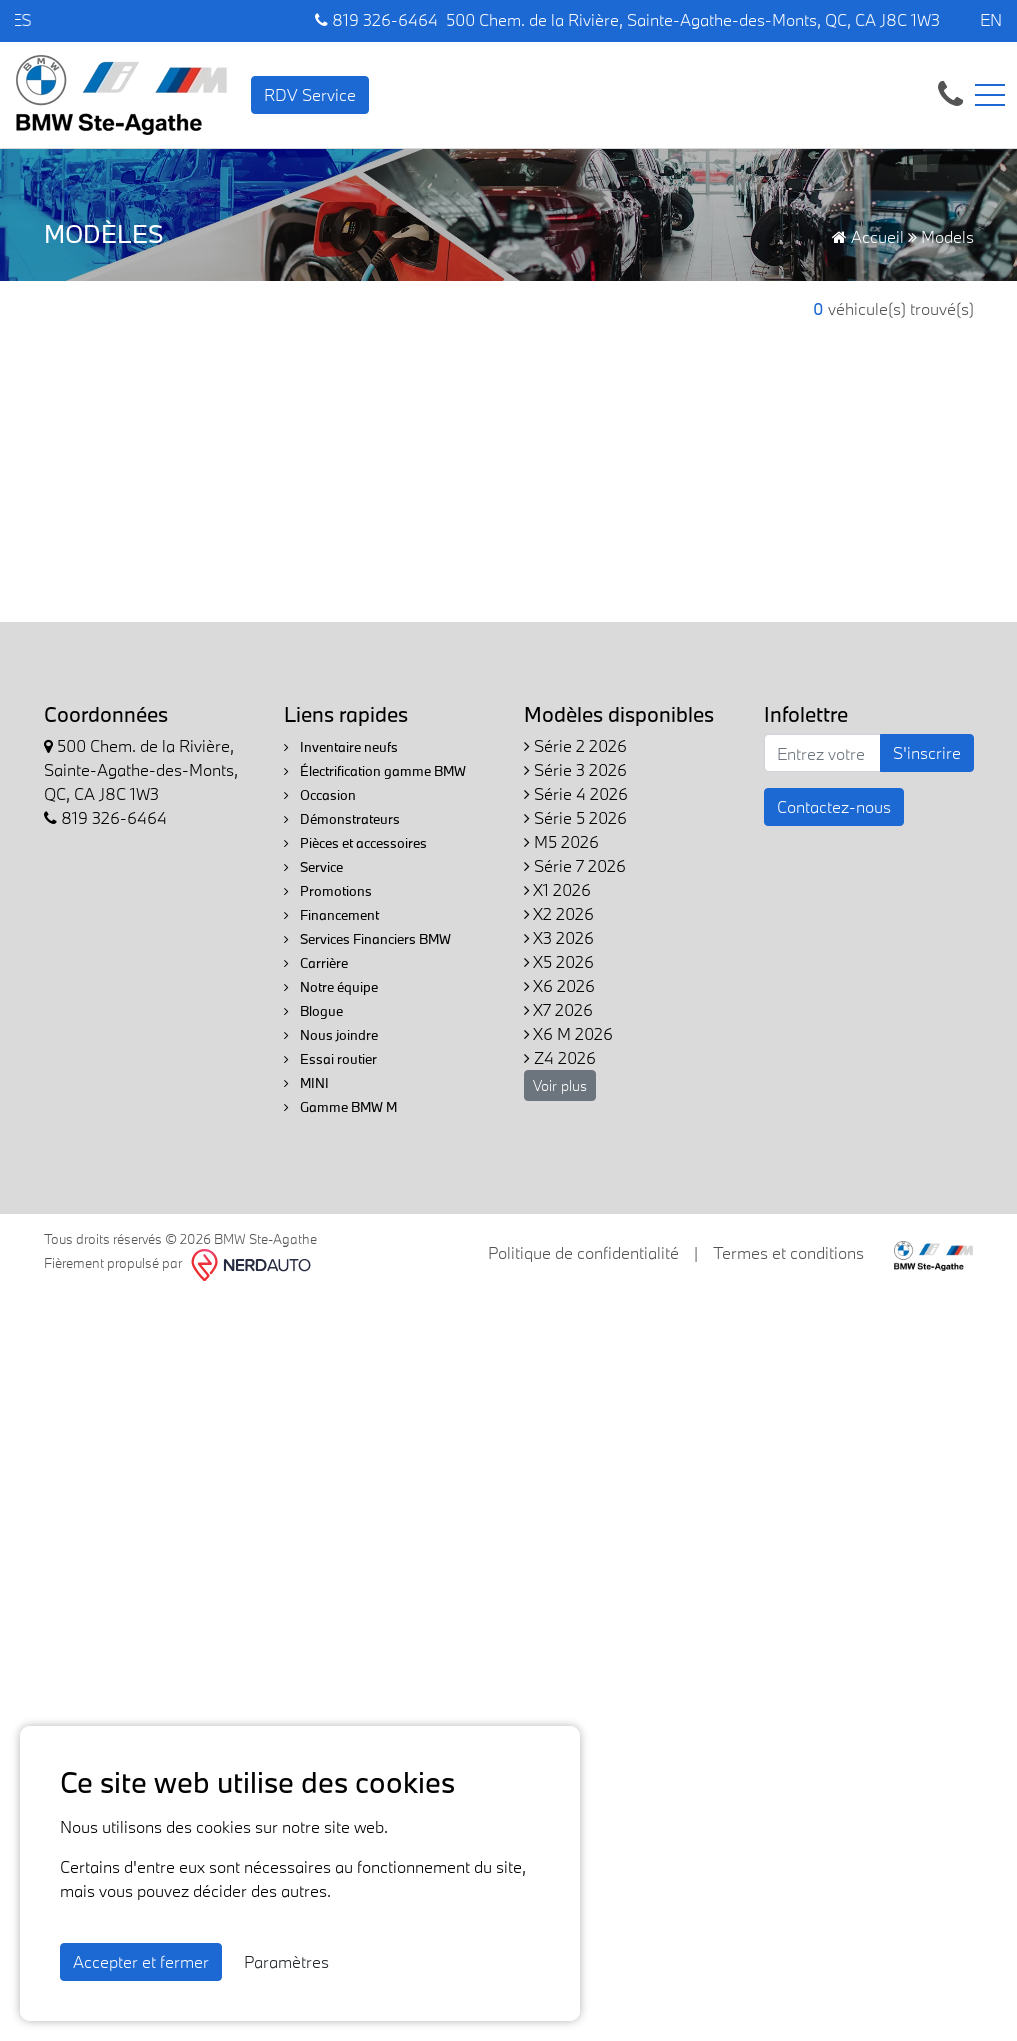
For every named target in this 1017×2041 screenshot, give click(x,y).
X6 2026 (559, 985)
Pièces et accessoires (355, 843)
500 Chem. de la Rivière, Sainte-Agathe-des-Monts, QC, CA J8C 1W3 (693, 19)
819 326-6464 (376, 19)
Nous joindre (331, 1035)
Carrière (316, 963)
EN (991, 19)
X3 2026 (559, 937)
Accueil (868, 236)
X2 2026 (559, 913)
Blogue (313, 1011)
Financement (331, 915)
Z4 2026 (560, 1057)
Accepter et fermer (141, 1961)
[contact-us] (950, 92)
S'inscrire (927, 752)
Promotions (328, 891)
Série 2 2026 (575, 745)
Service (313, 867)
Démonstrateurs (342, 819)
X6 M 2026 (568, 1033)
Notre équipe (331, 987)
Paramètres (286, 1961)
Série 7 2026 (575, 865)
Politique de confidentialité (583, 1252)
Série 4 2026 (576, 793)
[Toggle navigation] (990, 95)
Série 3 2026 (575, 769)
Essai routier (330, 1059)
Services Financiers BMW (367, 939)
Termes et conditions (788, 1252)
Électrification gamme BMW (375, 771)
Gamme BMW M (340, 1107)
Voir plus (560, 1085)
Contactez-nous (834, 806)
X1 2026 (557, 889)
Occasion (320, 795)
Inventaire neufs (341, 747)
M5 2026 (561, 841)
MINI (306, 1083)
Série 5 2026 (575, 817)
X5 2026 (559, 961)
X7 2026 (558, 1009)
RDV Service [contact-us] (310, 94)
